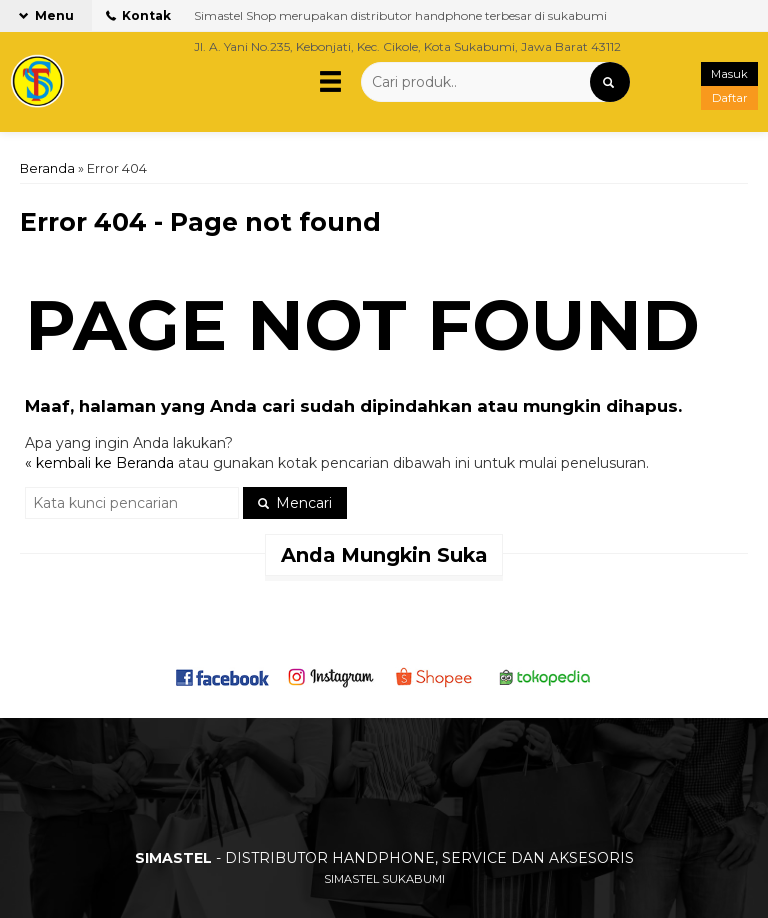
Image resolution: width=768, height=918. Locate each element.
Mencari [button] (295, 503)
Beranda (47, 168)
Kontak (138, 15)
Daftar (730, 98)
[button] (610, 82)
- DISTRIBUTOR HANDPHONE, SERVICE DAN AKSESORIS (384, 858)
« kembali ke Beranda (99, 463)
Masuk (729, 74)
